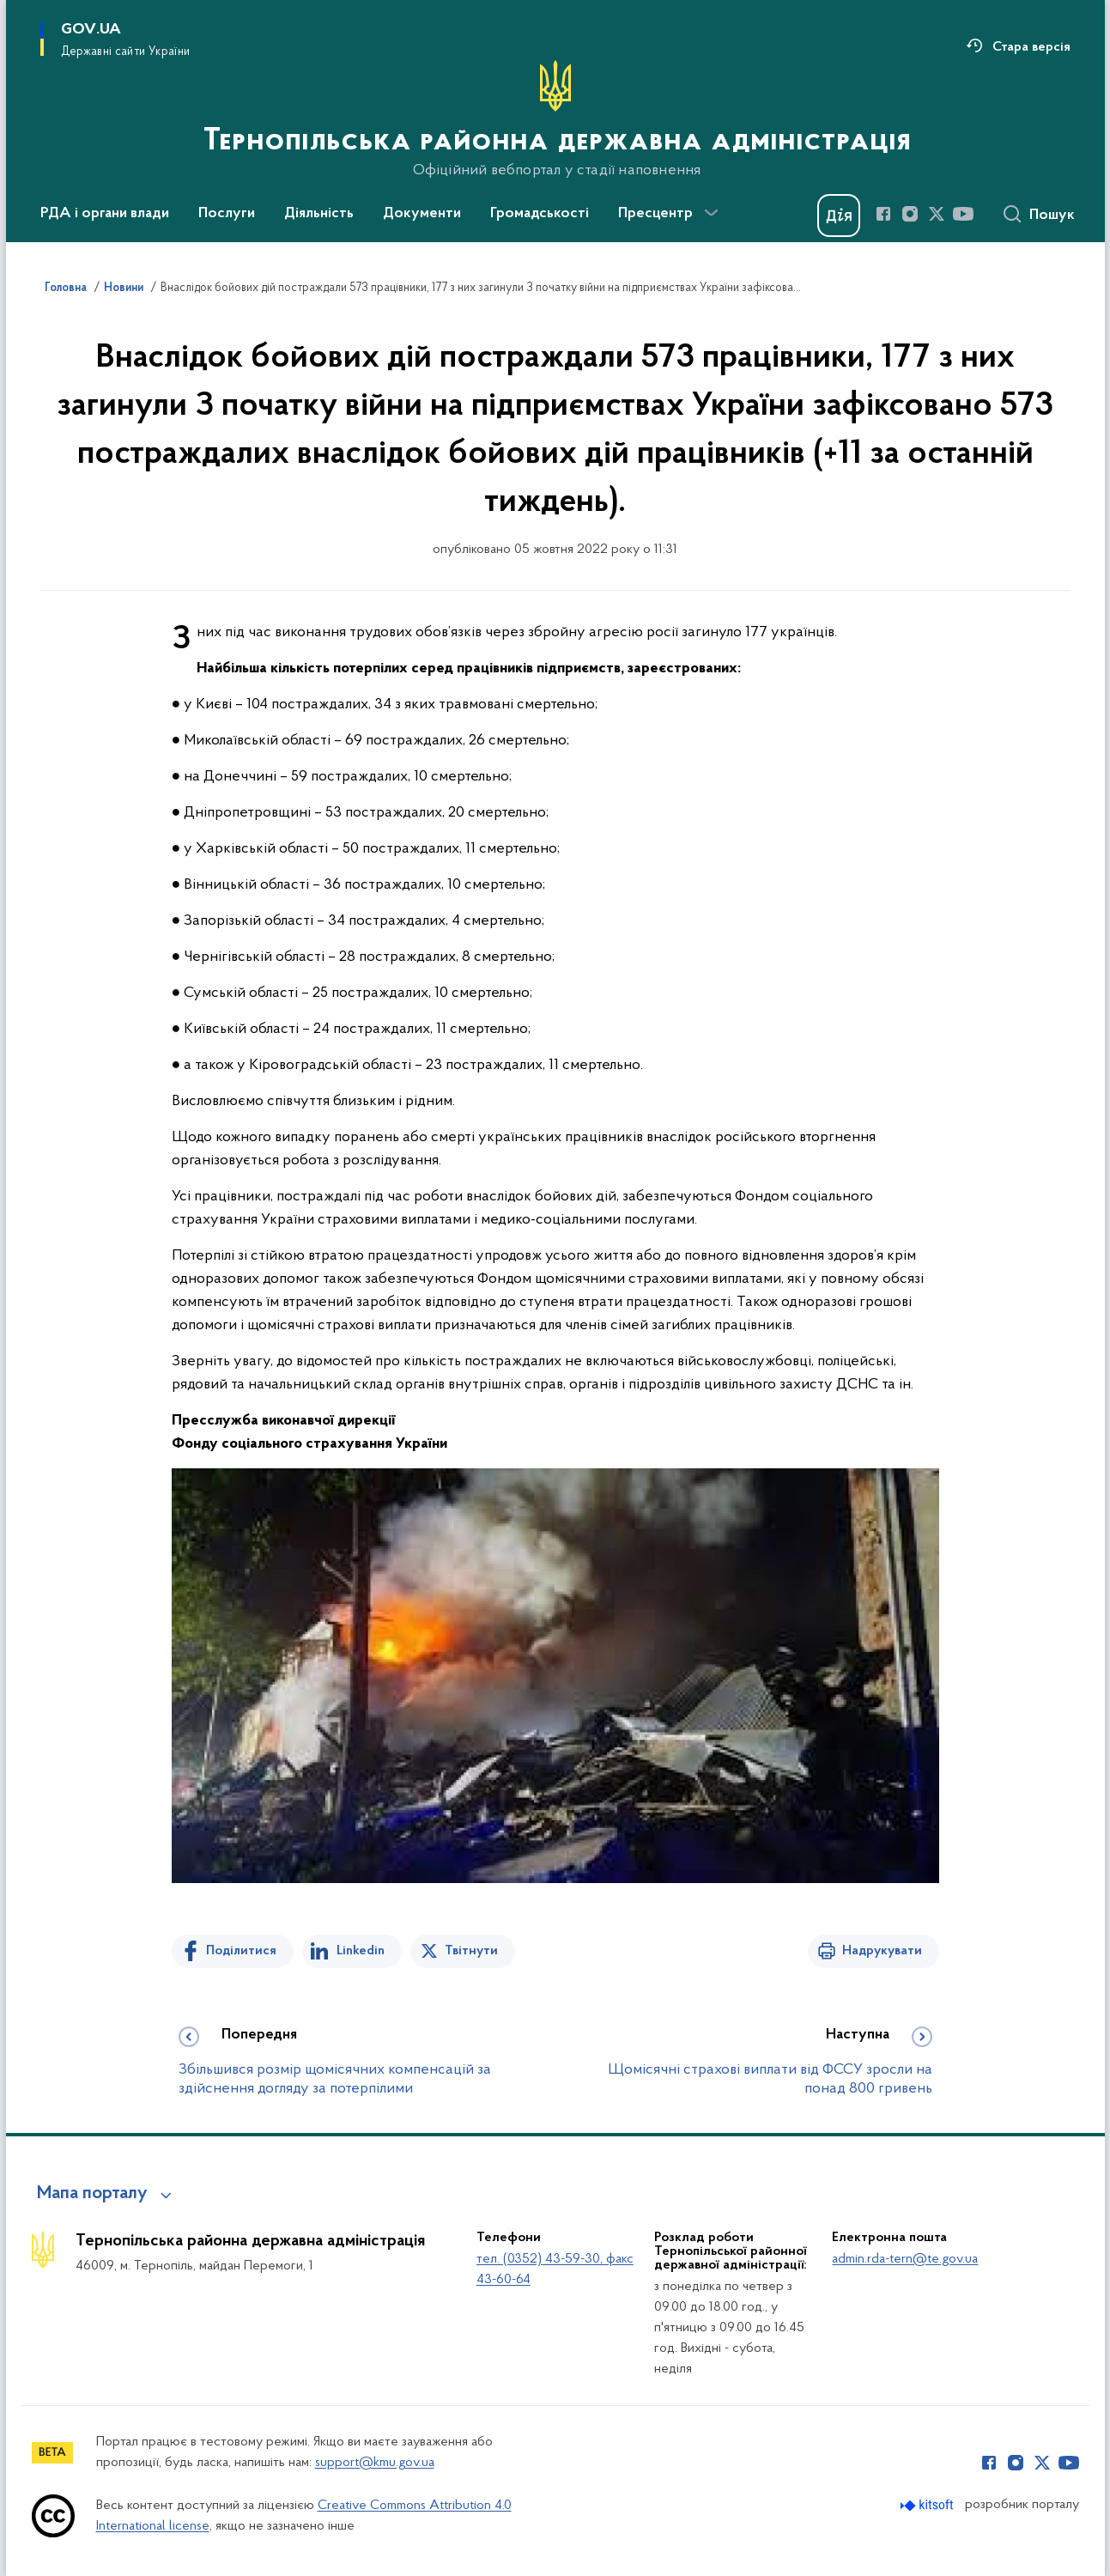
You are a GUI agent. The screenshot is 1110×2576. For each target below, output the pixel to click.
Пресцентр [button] (655, 214)
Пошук (1052, 215)
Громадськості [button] (539, 214)
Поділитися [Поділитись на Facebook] (241, 1951)
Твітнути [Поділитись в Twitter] (471, 1951)
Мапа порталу (92, 2193)
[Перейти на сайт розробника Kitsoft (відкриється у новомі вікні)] (928, 2505)
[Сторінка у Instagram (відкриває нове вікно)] (910, 214)
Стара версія (1031, 47)
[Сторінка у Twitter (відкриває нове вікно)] (936, 214)
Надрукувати (882, 1951)
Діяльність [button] (319, 214)
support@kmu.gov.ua (374, 2463)
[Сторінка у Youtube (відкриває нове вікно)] (963, 214)
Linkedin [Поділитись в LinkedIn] (361, 1951)
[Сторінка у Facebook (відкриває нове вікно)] (883, 214)
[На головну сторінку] (555, 119)
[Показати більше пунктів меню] (712, 213)
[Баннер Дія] (838, 215)
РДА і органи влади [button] (104, 214)
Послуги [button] (226, 214)
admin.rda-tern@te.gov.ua (905, 2259)
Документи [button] (422, 214)
